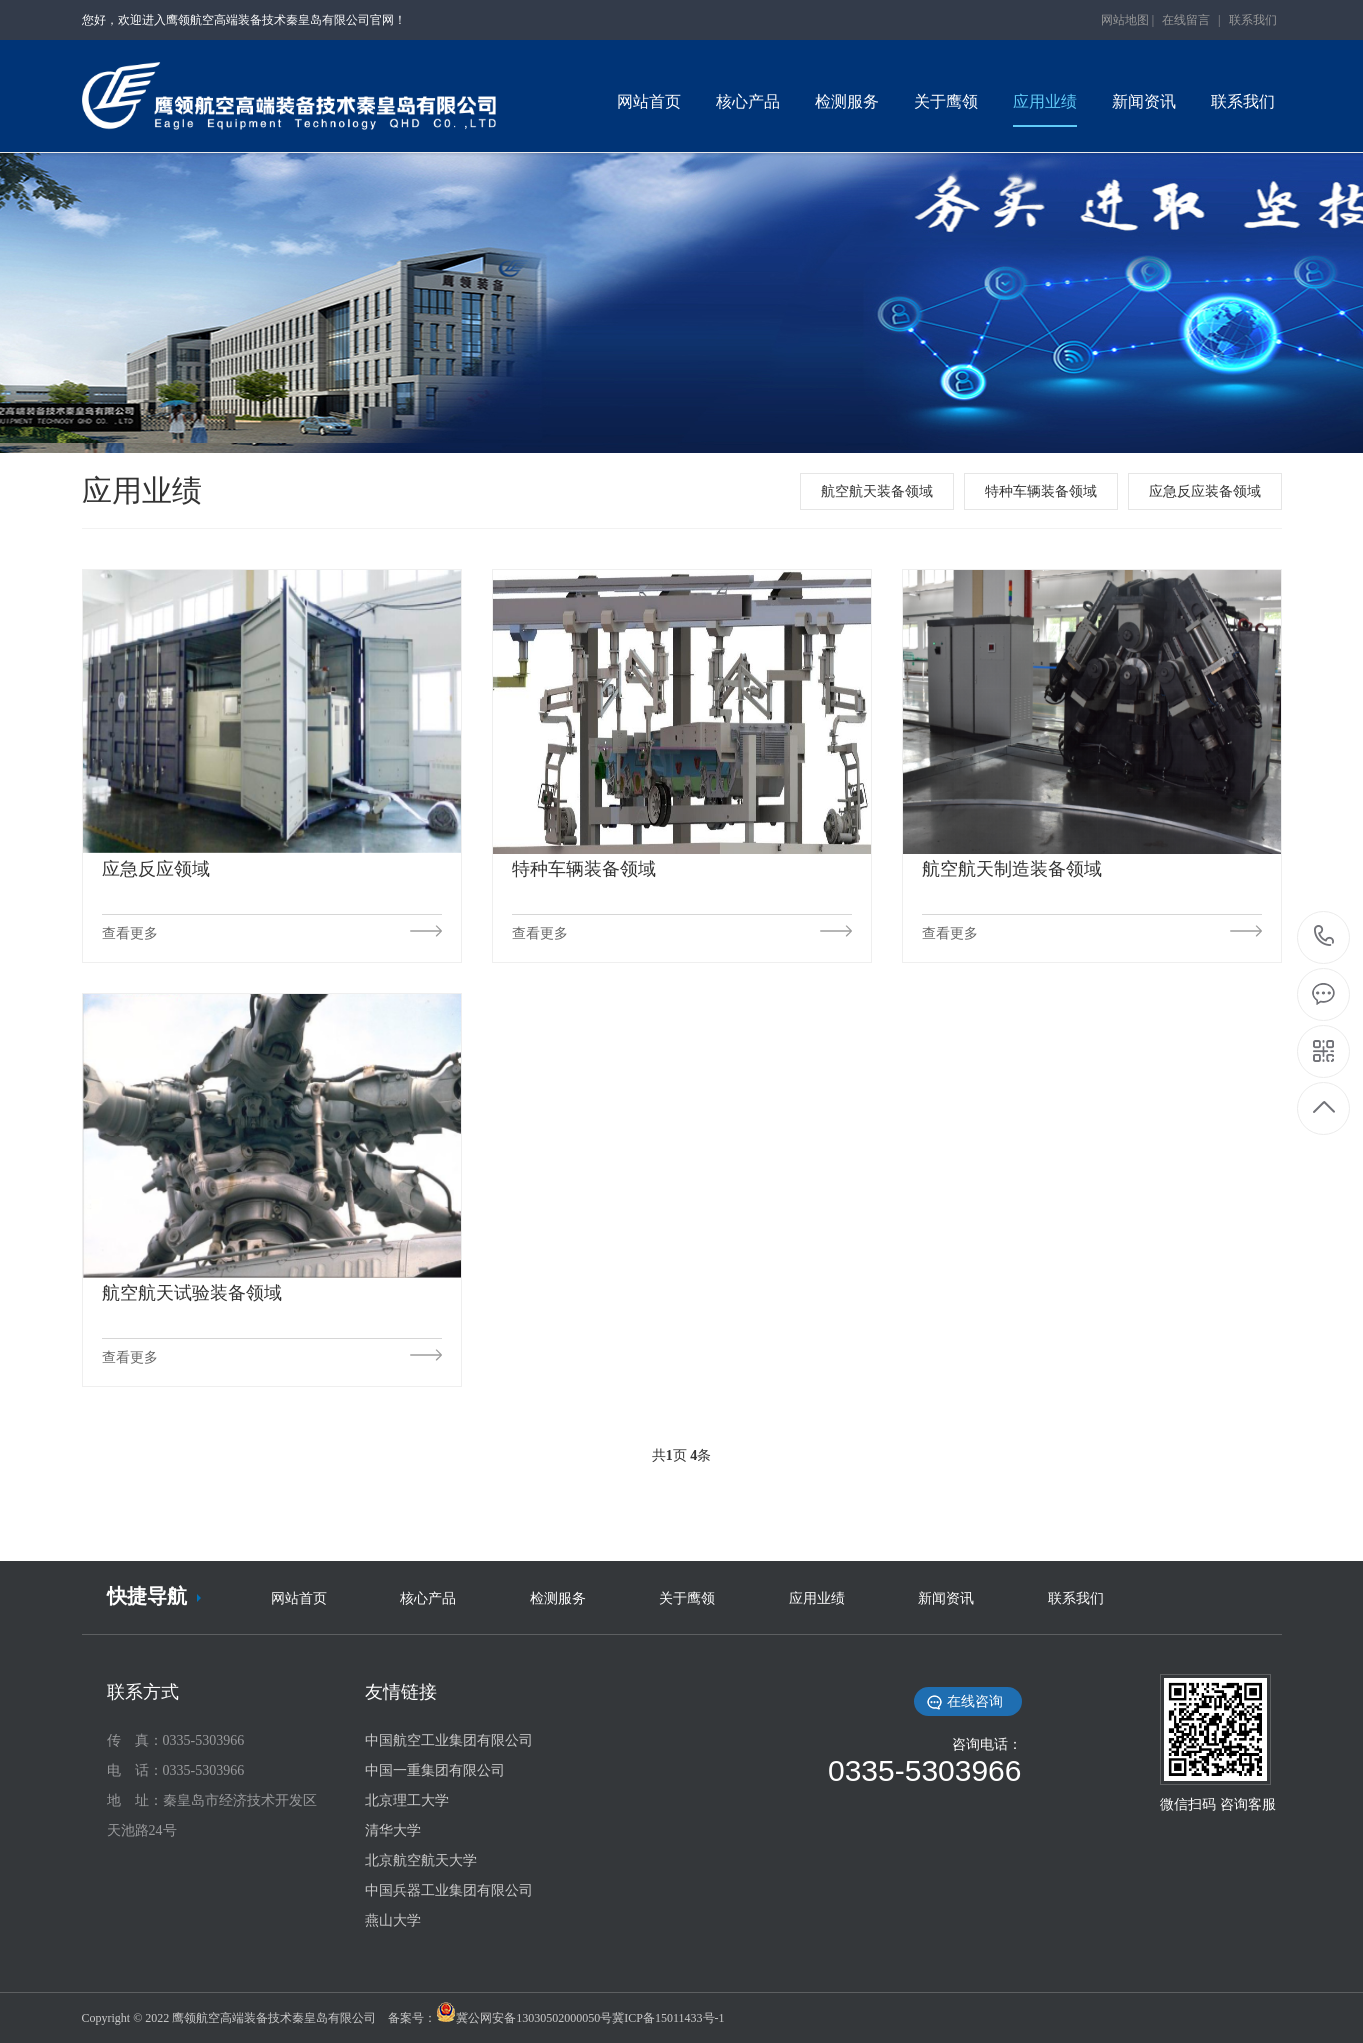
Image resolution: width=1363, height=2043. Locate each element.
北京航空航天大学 (421, 1860)
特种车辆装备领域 (1041, 491)
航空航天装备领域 (877, 491)
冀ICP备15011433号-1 (668, 2018)
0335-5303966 (1324, 937)
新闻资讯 (946, 1598)
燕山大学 (393, 1920)
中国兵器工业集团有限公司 (449, 1890)
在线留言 (1186, 20)
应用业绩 (817, 1598)
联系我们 (1253, 20)
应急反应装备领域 (1205, 491)
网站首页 (299, 1598)
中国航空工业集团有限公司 (449, 1740)
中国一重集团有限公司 (435, 1770)
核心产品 (428, 1598)
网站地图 (1125, 20)
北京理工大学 (407, 1800)
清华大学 (393, 1830)
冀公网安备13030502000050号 (534, 2018)
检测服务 (558, 1598)
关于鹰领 (687, 1598)
